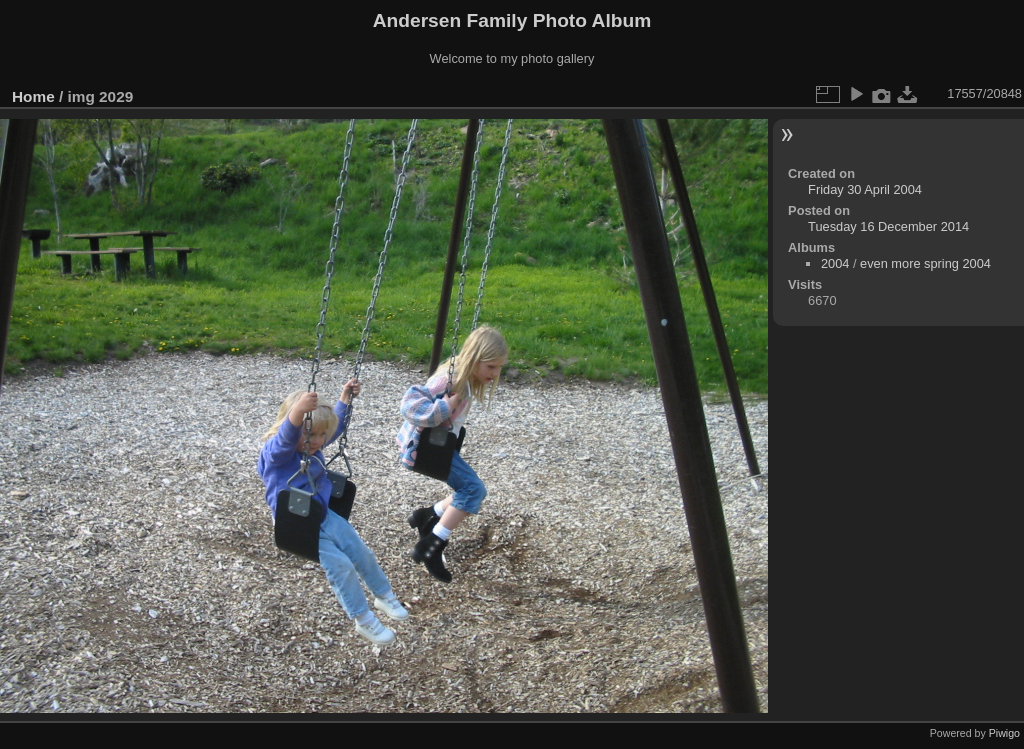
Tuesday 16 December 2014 (888, 226)
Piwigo (1004, 733)
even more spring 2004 (925, 263)
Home (33, 96)
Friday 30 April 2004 (865, 189)
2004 (835, 263)
